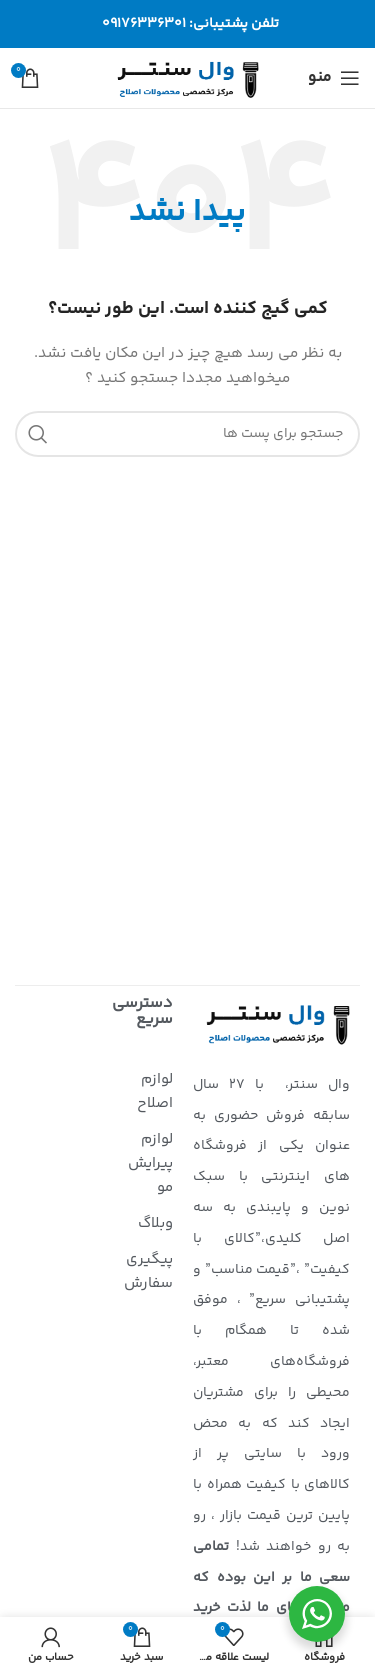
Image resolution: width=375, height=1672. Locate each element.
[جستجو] (187, 434)
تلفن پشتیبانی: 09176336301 (190, 24)
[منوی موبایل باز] (334, 78)
